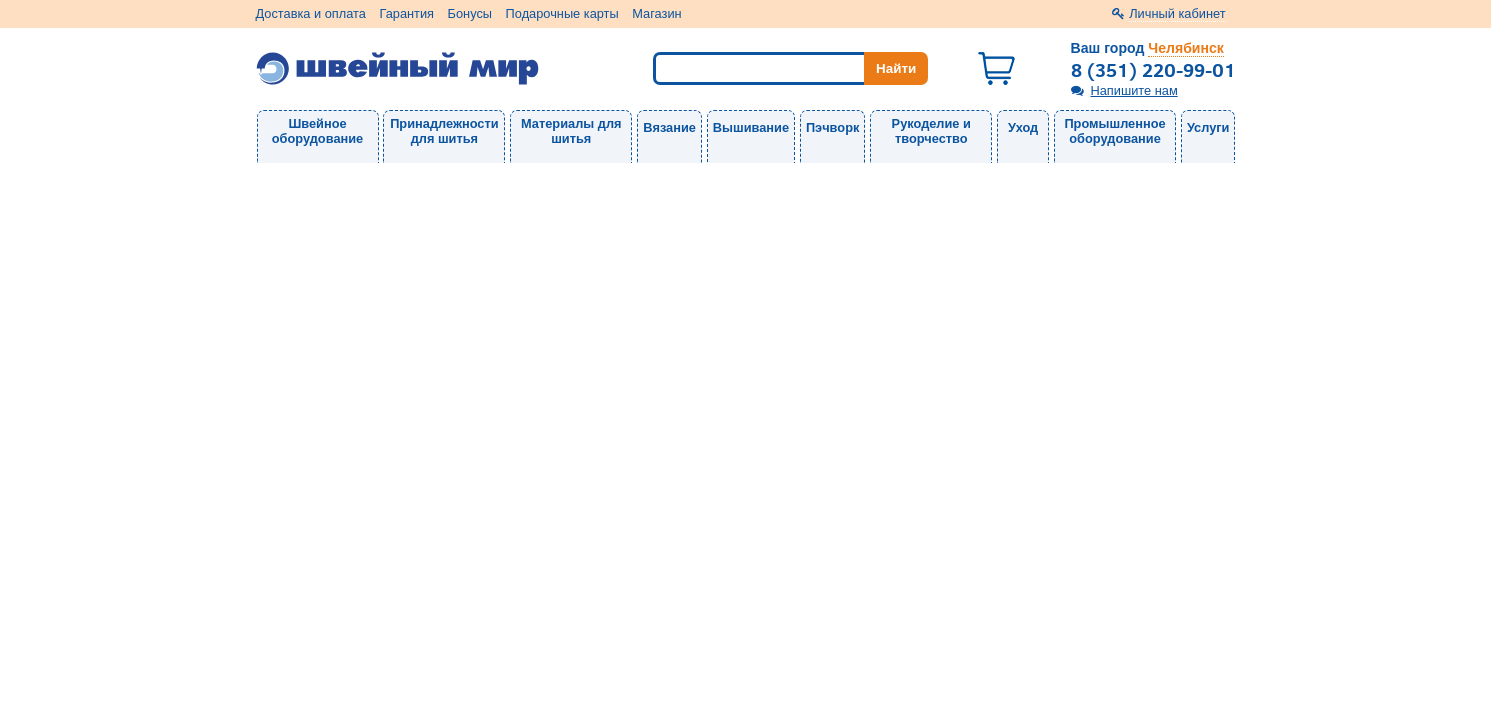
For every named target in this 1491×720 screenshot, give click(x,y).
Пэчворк (832, 127)
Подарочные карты (562, 13)
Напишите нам (1134, 90)
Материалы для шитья (571, 131)
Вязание (669, 127)
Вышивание (751, 127)
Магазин (656, 13)
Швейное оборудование (317, 131)
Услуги (1208, 127)
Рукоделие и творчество (931, 131)
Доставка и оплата (311, 13)
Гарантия (406, 13)
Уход (1023, 127)
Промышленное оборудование (1114, 131)
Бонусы (470, 13)
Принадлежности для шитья (444, 131)
